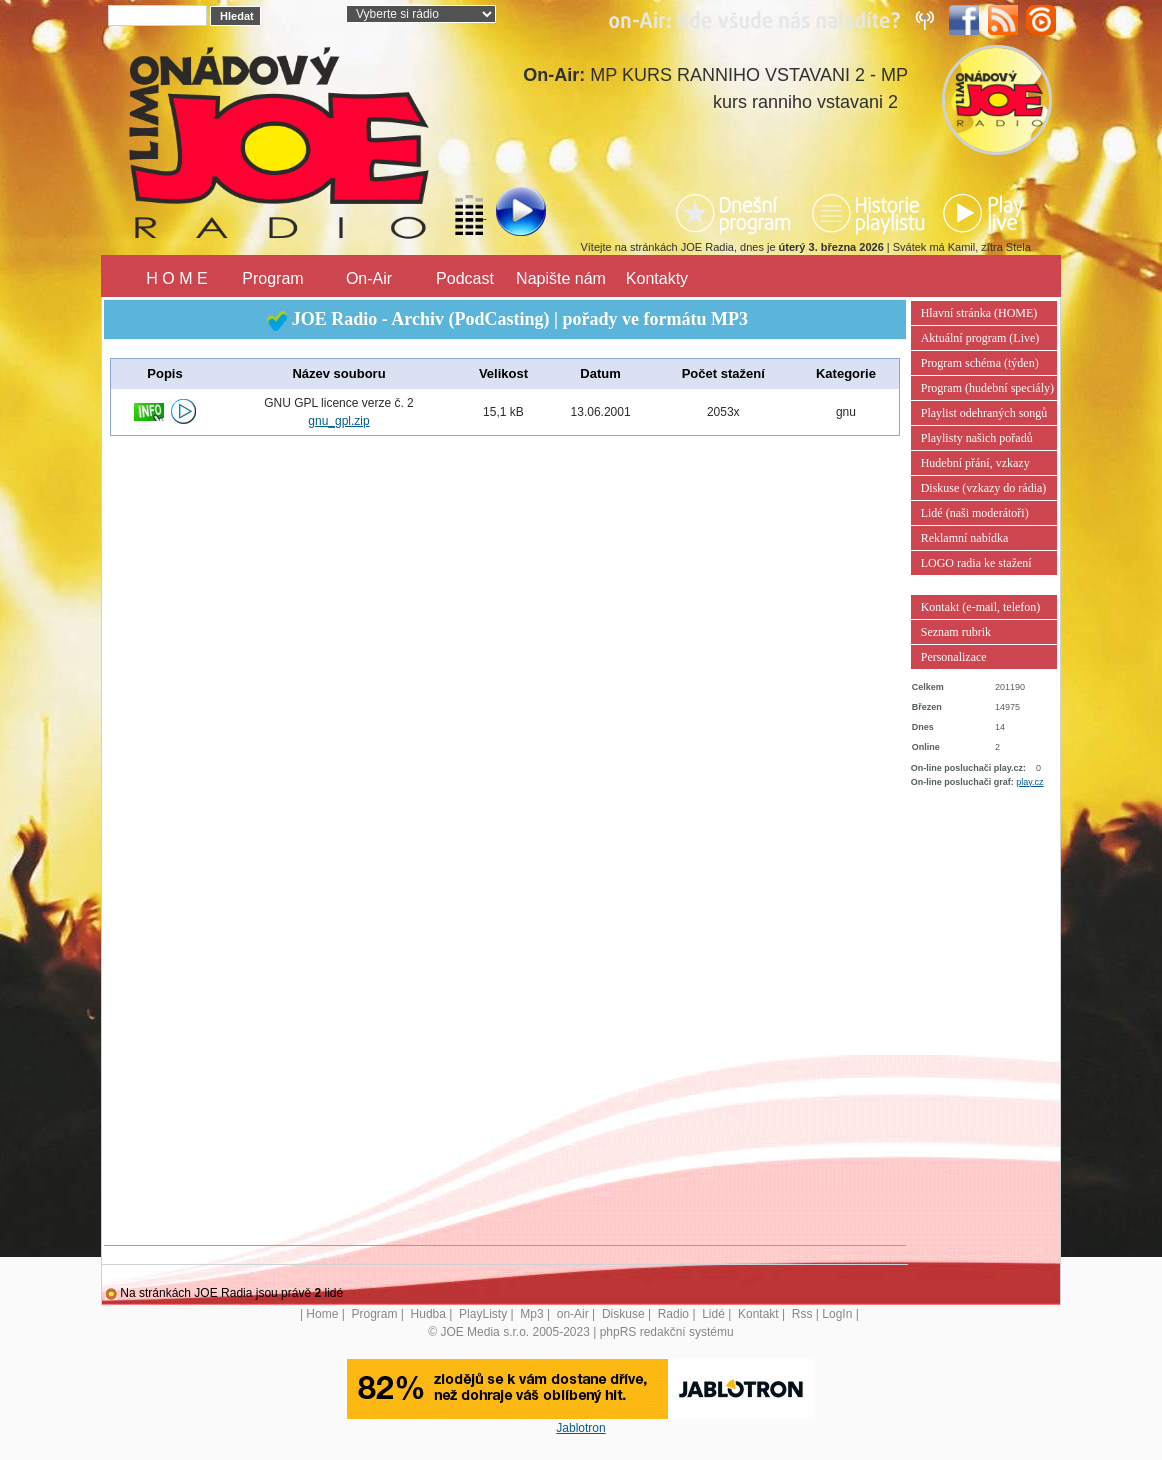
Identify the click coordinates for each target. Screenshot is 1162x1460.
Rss (802, 1314)
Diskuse (623, 1314)
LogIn (837, 1314)
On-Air (369, 278)
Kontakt (758, 1314)
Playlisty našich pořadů (977, 438)
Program (272, 278)
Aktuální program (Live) (980, 338)
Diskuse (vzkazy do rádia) (984, 488)
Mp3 (531, 1314)
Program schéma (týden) (980, 363)
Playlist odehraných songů (984, 413)
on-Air (573, 1314)
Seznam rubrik (956, 632)
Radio (673, 1314)
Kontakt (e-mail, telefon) (981, 607)
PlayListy (483, 1314)
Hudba (428, 1314)
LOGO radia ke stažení (976, 563)
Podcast (465, 278)
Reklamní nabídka (965, 538)
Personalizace (954, 657)
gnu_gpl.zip (338, 421)
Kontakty (657, 278)
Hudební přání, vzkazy (975, 463)
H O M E (176, 278)
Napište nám (561, 278)
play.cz (1029, 782)
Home (322, 1314)
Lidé (713, 1314)
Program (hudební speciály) (987, 388)
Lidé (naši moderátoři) (975, 513)
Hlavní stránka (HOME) (979, 313)
